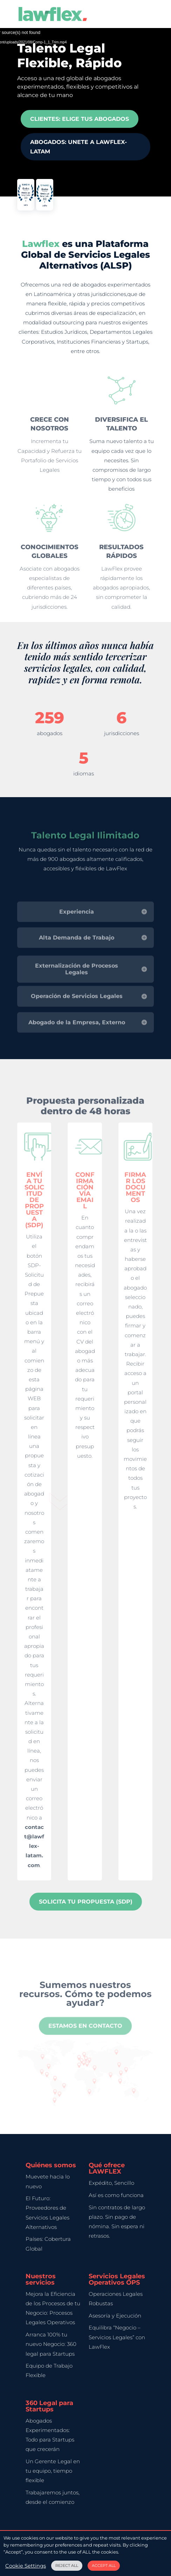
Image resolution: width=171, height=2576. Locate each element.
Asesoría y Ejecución (115, 2315)
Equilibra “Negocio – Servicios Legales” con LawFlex (117, 2337)
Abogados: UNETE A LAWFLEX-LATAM (78, 141)
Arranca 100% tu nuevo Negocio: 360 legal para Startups (51, 2344)
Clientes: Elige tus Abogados (79, 115)
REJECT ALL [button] (66, 2565)
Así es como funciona (116, 2195)
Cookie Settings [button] (25, 2566)
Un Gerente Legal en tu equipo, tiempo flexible (53, 2471)
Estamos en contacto (85, 2037)
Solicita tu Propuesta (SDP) (85, 1901)
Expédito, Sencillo (111, 2183)
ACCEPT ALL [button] (104, 2565)
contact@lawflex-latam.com (34, 1846)
